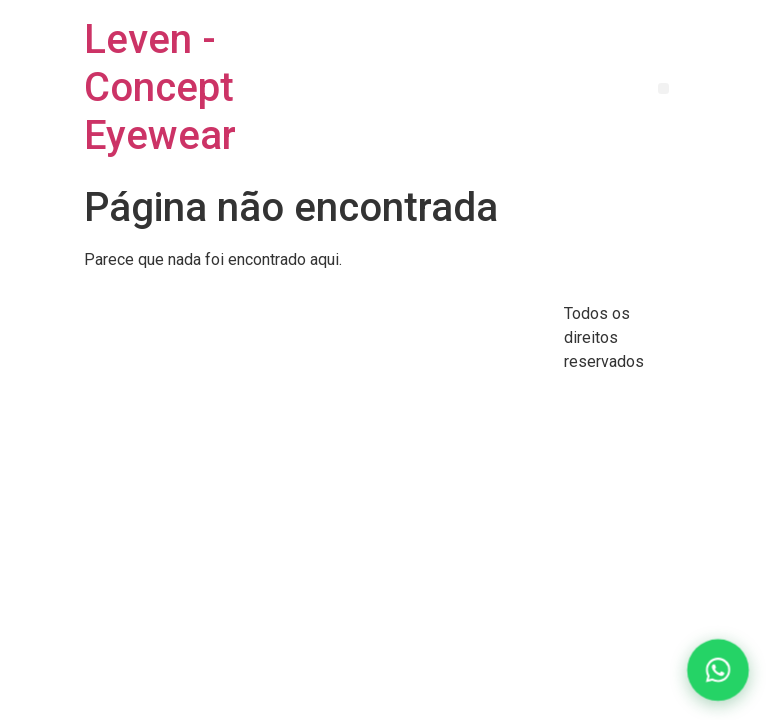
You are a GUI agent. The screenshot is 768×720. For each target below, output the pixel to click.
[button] (663, 88)
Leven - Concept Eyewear (160, 87)
